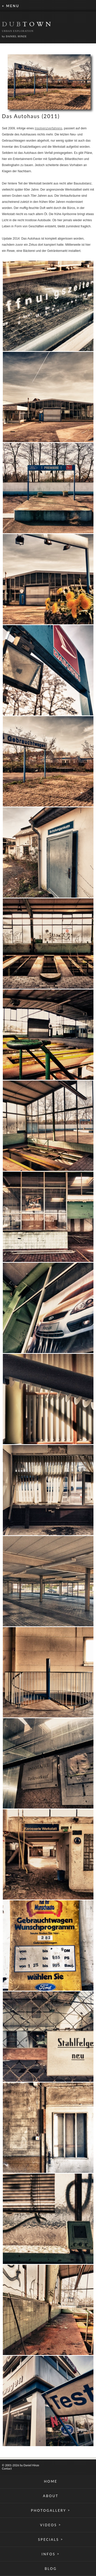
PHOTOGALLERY (50, 2510)
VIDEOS (50, 2525)
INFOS (51, 2554)
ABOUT (51, 2496)
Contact (7, 2468)
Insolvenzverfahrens (48, 128)
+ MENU (10, 6)
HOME (51, 2481)
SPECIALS (50, 2539)
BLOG (51, 2569)
